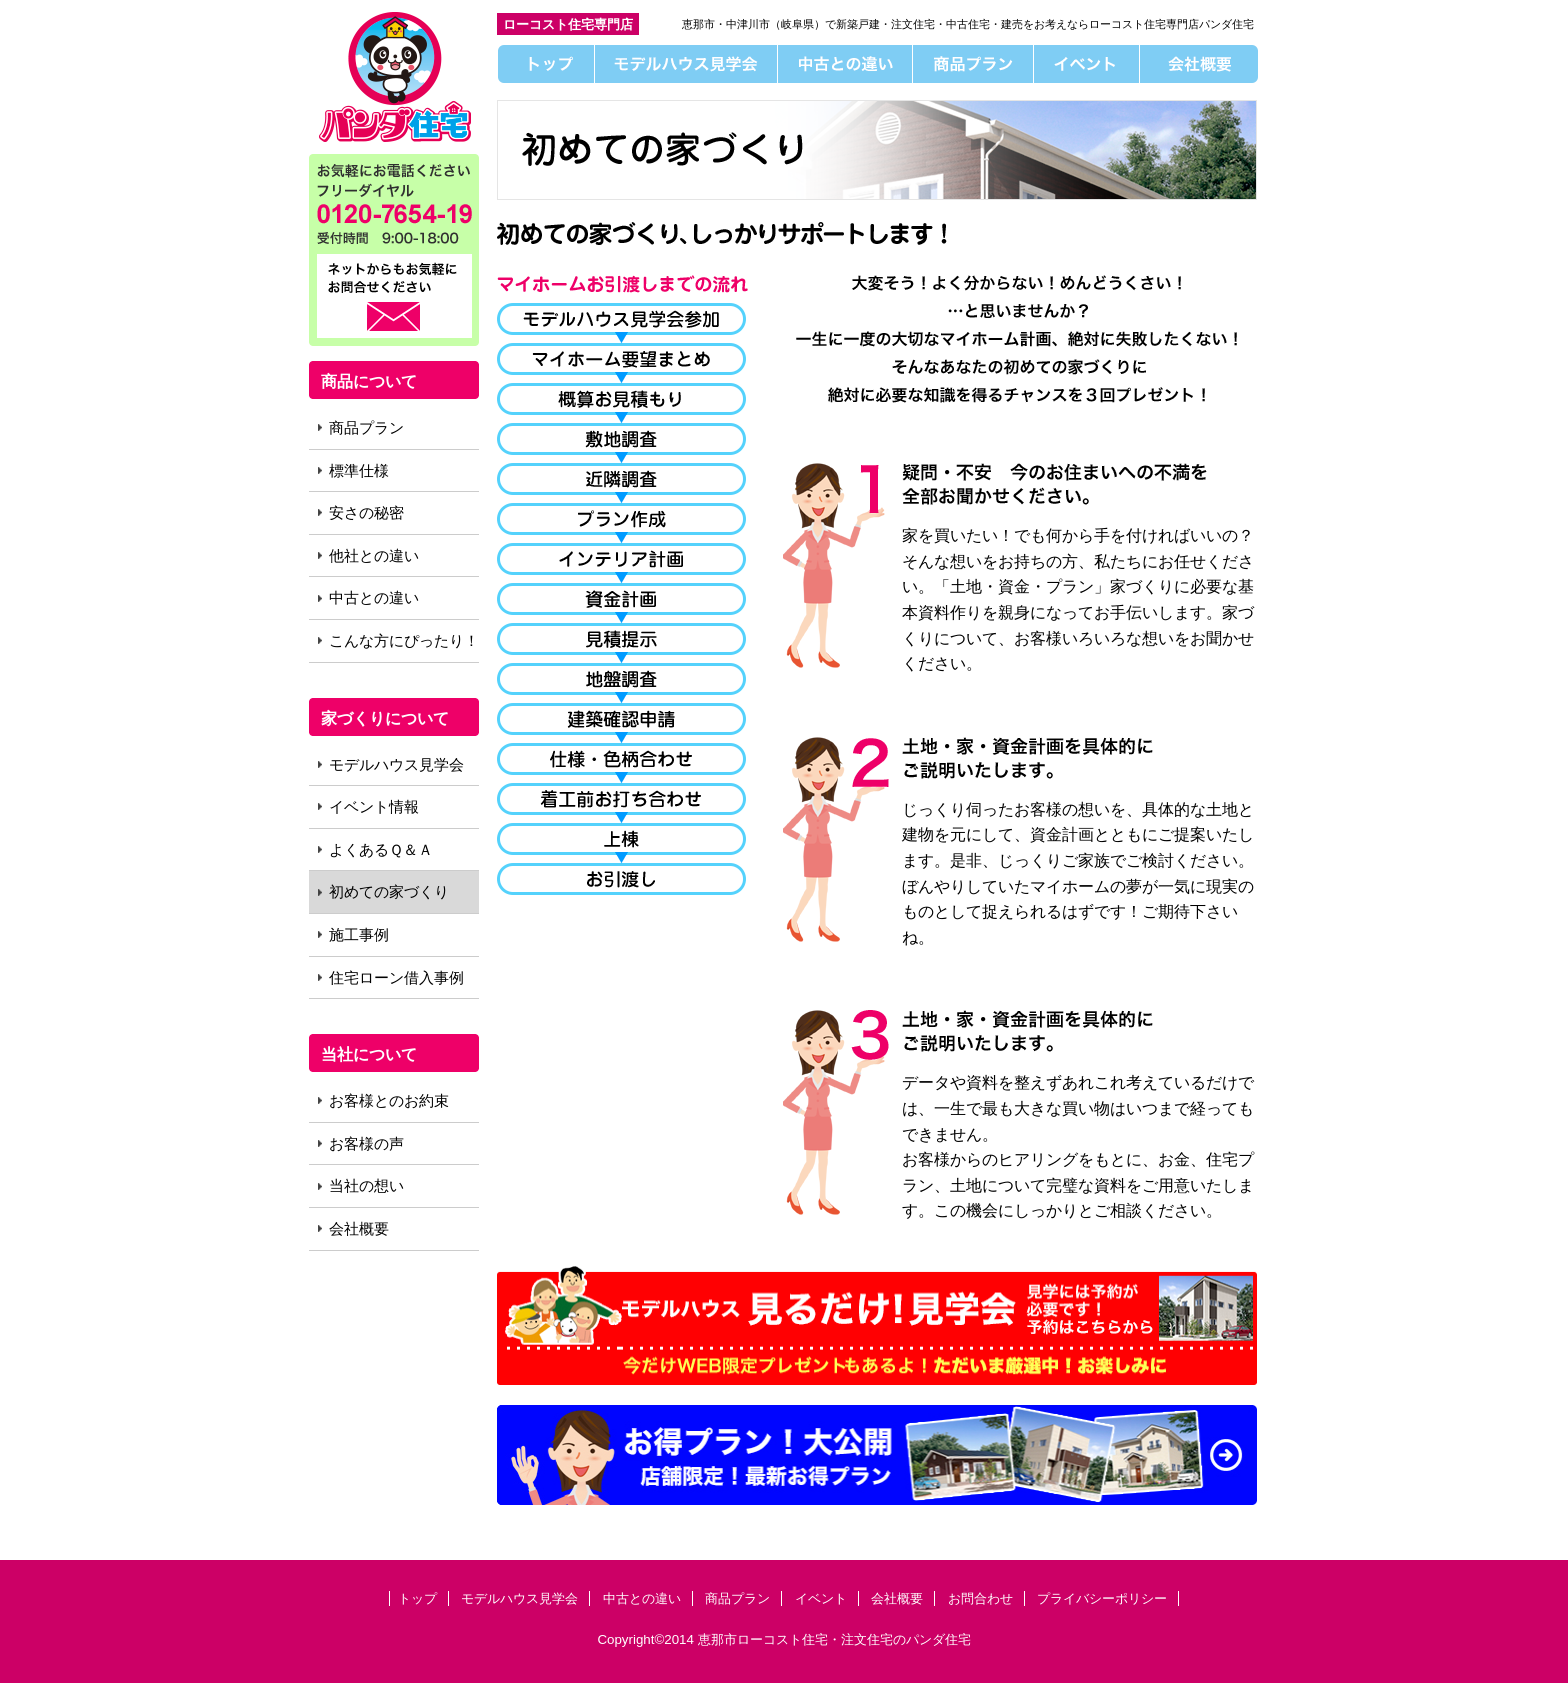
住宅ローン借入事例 (396, 977)
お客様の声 (366, 1143)
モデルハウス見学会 (686, 64)
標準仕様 (359, 470)
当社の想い (366, 1185)
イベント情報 (374, 806)
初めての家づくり (389, 891)
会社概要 (1199, 64)
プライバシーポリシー (1102, 1598)
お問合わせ (980, 1598)
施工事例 (359, 934)
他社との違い (374, 555)
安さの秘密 (366, 512)
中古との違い (845, 64)
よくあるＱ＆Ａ (381, 849)
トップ (546, 64)
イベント (1087, 64)
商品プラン (973, 64)
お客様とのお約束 (389, 1100)
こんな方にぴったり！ (404, 640)
